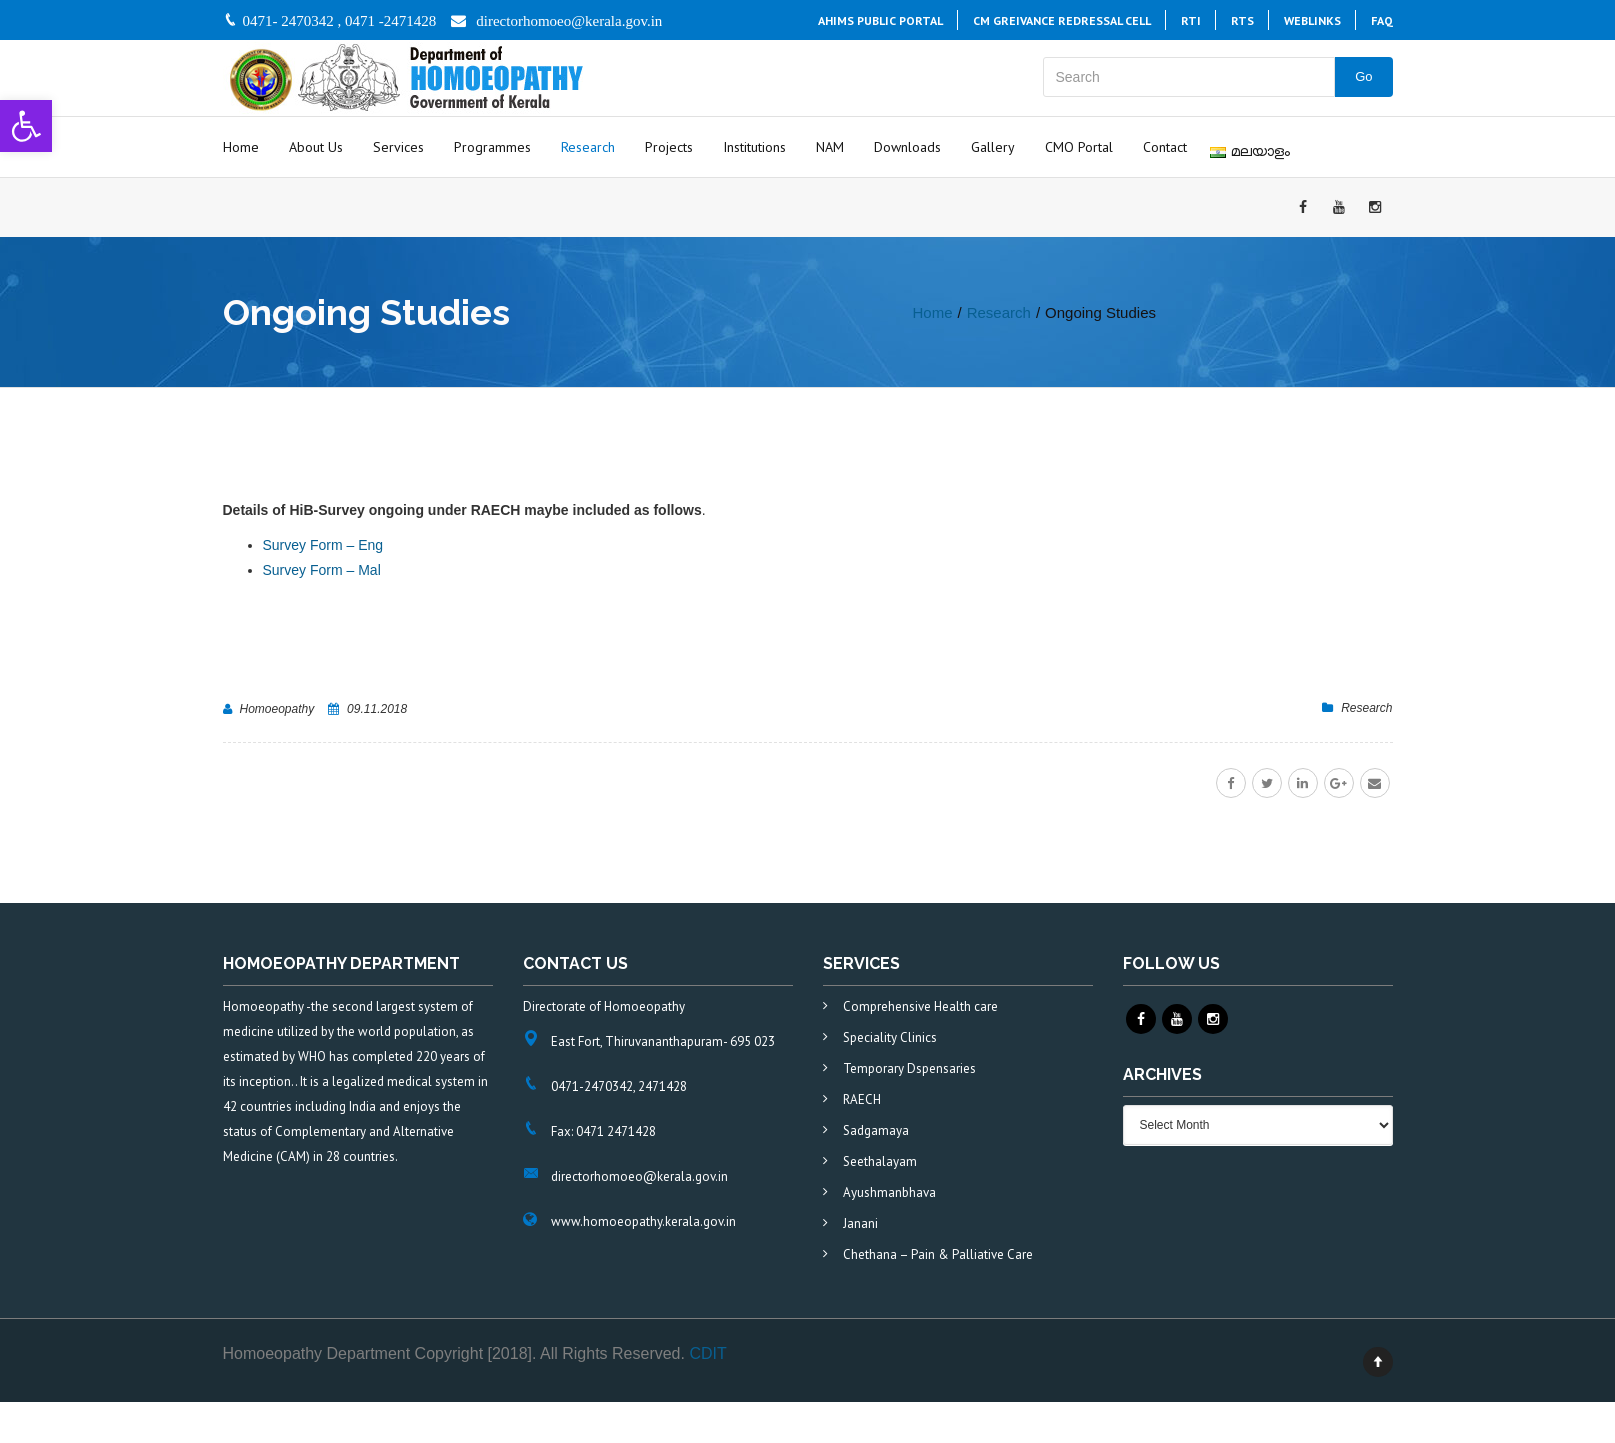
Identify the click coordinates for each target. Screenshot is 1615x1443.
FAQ (1382, 20)
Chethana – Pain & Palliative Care (938, 1254)
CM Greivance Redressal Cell (1062, 20)
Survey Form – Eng (323, 545)
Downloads (907, 147)
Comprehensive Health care (920, 1006)
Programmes (492, 147)
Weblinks (1312, 20)
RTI (1191, 20)
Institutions (754, 147)
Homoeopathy (277, 709)
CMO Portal (1079, 147)
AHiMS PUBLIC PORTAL (880, 20)
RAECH (862, 1099)
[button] (26, 126)
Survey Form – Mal (322, 570)
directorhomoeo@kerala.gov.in (569, 21)
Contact (1165, 147)
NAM (830, 147)
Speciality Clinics (890, 1037)
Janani (860, 1223)
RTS (1242, 20)
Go (1363, 76)
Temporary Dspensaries (909, 1068)
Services (398, 147)
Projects (669, 147)
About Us (316, 147)
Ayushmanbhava (889, 1192)
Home (241, 147)
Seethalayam (880, 1161)
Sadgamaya (876, 1130)
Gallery (993, 147)
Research (588, 147)
